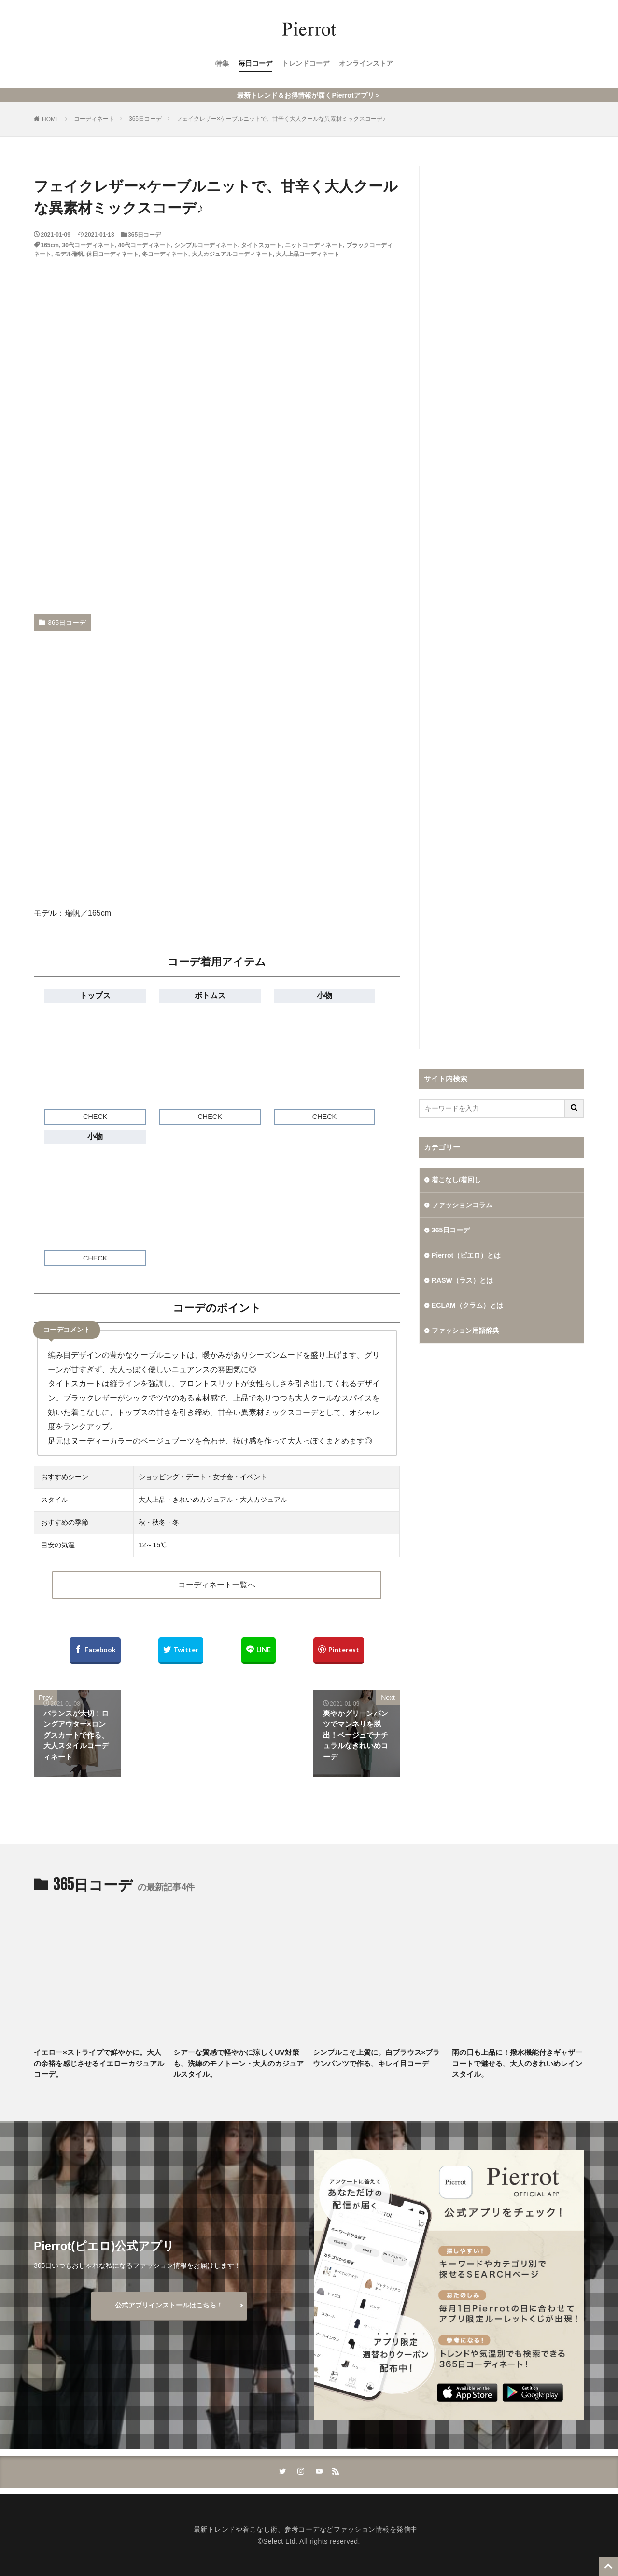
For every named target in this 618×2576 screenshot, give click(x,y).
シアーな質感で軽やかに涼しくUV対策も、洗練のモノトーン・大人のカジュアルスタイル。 (238, 2063)
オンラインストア (366, 63)
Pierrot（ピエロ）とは (466, 1255)
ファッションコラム (462, 1205)
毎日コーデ (255, 63)
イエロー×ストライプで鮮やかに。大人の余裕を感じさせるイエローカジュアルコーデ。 (99, 2063)
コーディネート (94, 118)
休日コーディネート (112, 254)
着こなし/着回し (456, 1180)
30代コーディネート (88, 245)
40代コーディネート (144, 245)
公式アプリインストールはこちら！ (169, 2305)
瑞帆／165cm (88, 913)
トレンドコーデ (305, 63)
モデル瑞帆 (69, 254)
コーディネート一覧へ (216, 1585)
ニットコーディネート (314, 245)
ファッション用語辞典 (465, 1330)
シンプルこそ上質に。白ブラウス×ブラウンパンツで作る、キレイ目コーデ (376, 2057)
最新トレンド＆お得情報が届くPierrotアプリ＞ (308, 95)
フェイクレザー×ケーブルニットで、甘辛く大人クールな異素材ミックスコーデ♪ (280, 118)
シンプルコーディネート (206, 245)
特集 (222, 63)
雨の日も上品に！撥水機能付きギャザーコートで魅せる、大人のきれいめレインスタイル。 (517, 2063)
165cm (50, 245)
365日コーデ (145, 118)
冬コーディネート (165, 254)
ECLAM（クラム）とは (467, 1305)
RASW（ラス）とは (462, 1280)
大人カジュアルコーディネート (232, 254)
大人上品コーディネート (307, 254)
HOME (50, 119)
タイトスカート (261, 245)
